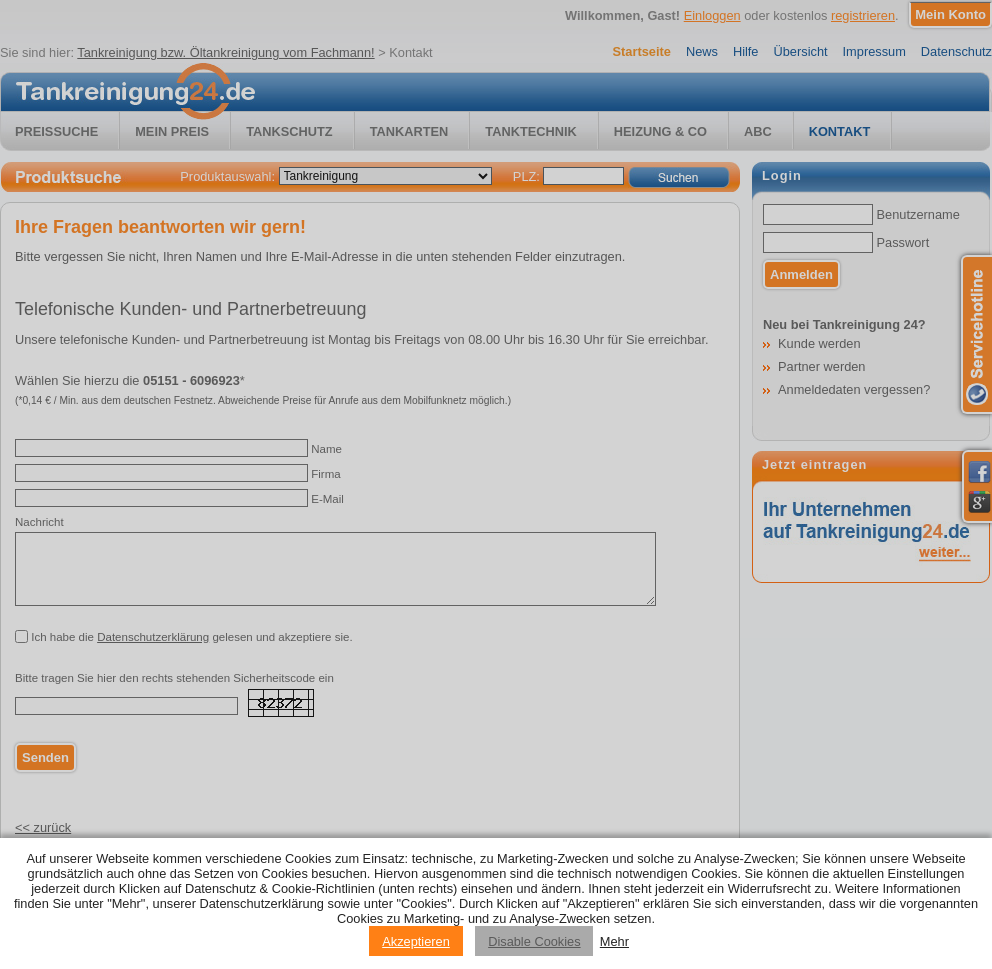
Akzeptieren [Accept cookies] (416, 941)
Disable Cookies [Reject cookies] (534, 941)
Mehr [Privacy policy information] (614, 941)
